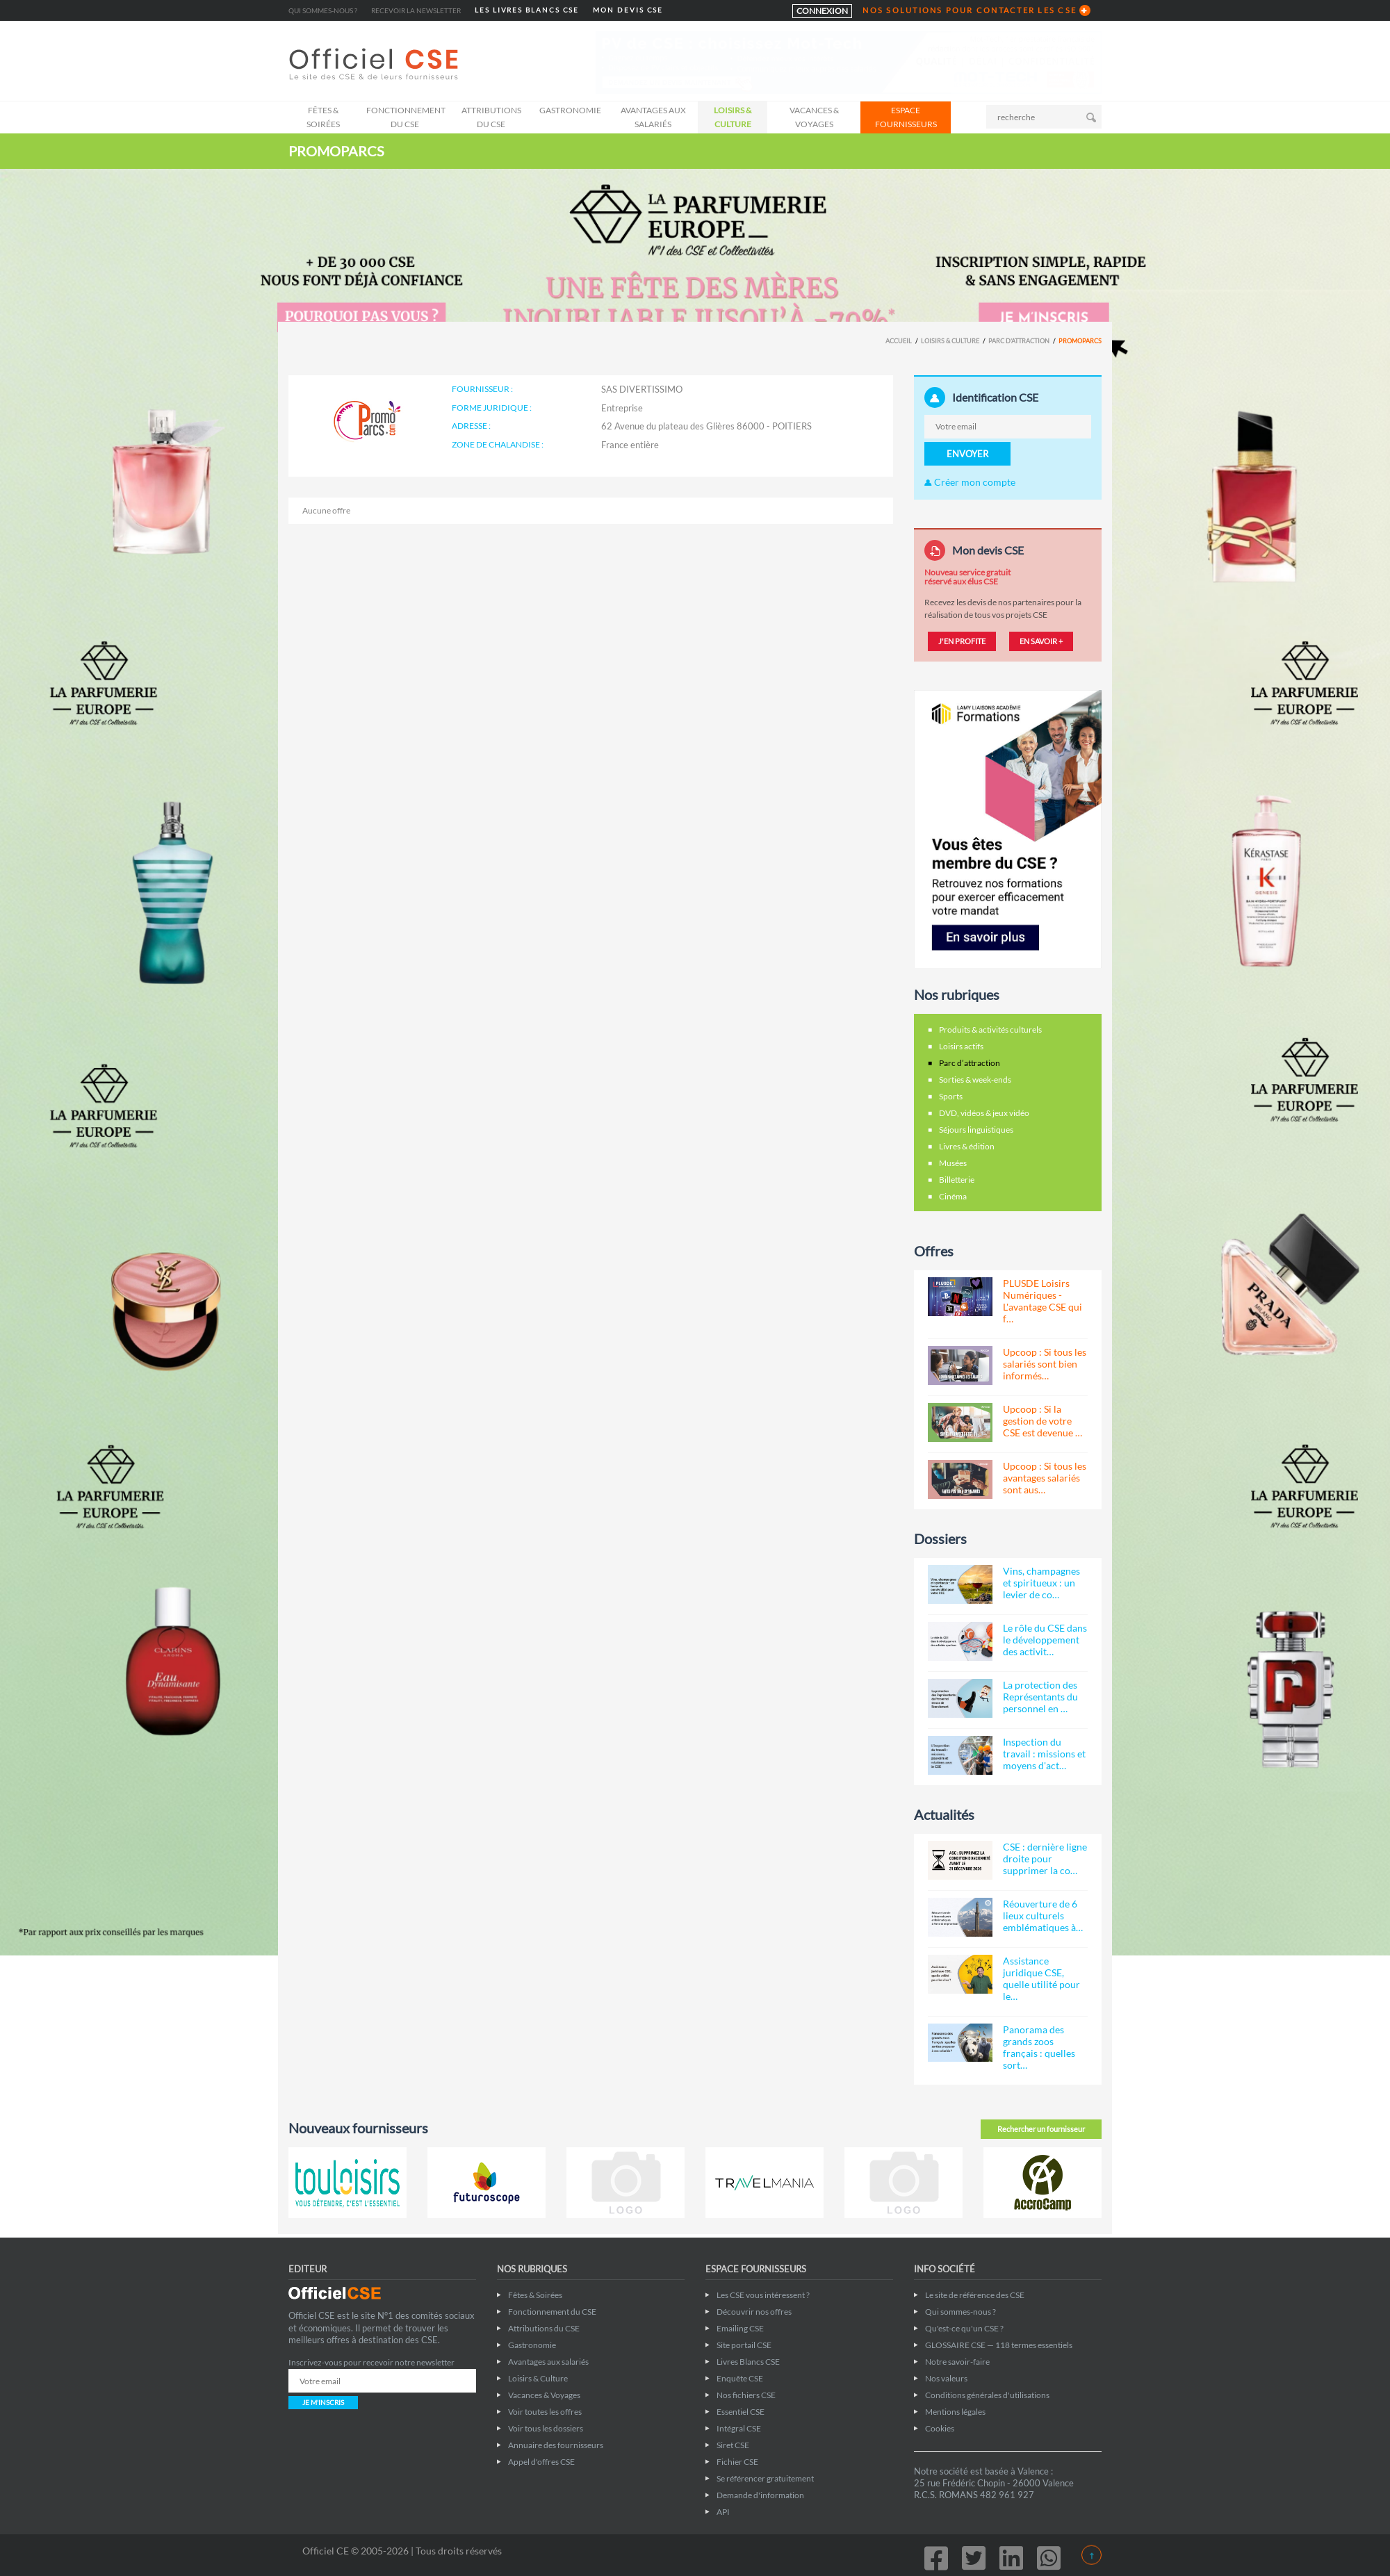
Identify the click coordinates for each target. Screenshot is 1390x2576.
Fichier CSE (737, 2461)
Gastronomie (570, 110)
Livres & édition (967, 1146)
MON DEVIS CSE (628, 10)
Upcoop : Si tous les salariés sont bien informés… (1044, 1363)
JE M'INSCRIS (323, 2402)
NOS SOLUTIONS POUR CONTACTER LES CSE (969, 10)
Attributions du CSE (491, 117)
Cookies (939, 2428)
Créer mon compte (969, 482)
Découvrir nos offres (754, 2311)
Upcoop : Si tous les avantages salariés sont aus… (1044, 1477)
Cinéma (953, 1196)
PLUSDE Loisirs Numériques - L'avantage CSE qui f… (1042, 1300)
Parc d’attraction (1018, 341)
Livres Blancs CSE (748, 2361)
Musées (953, 1163)
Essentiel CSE (740, 2411)
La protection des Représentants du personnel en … (1040, 1696)
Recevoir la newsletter (416, 10)
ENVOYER (967, 453)
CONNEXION (822, 11)
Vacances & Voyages (814, 117)
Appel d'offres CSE (541, 2461)
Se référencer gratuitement (765, 2478)
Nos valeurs (946, 2378)
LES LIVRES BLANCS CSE (527, 10)
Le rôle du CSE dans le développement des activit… (1045, 1639)
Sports (951, 1096)
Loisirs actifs (961, 1046)
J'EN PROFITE (962, 641)
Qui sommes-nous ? (322, 10)
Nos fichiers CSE (746, 2395)
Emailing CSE (740, 2328)
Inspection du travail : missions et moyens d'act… (1044, 1753)
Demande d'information (760, 2495)
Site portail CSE (744, 2345)
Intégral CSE (739, 2428)
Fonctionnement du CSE (405, 117)
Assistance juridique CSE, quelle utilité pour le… (1041, 1978)
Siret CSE (733, 2445)
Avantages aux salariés (653, 117)
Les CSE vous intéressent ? (763, 2295)
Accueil (898, 341)
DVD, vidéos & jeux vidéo (984, 1113)
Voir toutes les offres (545, 2411)
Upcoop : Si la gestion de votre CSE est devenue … (1042, 1420)
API (723, 2512)
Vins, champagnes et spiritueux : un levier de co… (1041, 1582)
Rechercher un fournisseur (1041, 2128)
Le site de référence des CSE (974, 2295)
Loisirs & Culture (732, 117)
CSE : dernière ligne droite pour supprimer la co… (1045, 1858)
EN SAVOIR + (1041, 641)
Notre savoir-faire (957, 2361)
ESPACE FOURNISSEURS (906, 117)
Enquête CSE (740, 2378)
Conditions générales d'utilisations (987, 2395)
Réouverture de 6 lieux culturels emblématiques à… (1043, 1915)
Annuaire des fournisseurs (555, 2445)
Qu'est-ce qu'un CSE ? (964, 2328)
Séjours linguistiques (976, 1129)
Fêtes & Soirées (323, 117)
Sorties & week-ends (975, 1079)
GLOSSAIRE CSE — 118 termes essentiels (998, 2345)
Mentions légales (955, 2411)
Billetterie (956, 1179)
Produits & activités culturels (990, 1029)
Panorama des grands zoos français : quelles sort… (1039, 2047)
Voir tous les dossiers (545, 2428)
